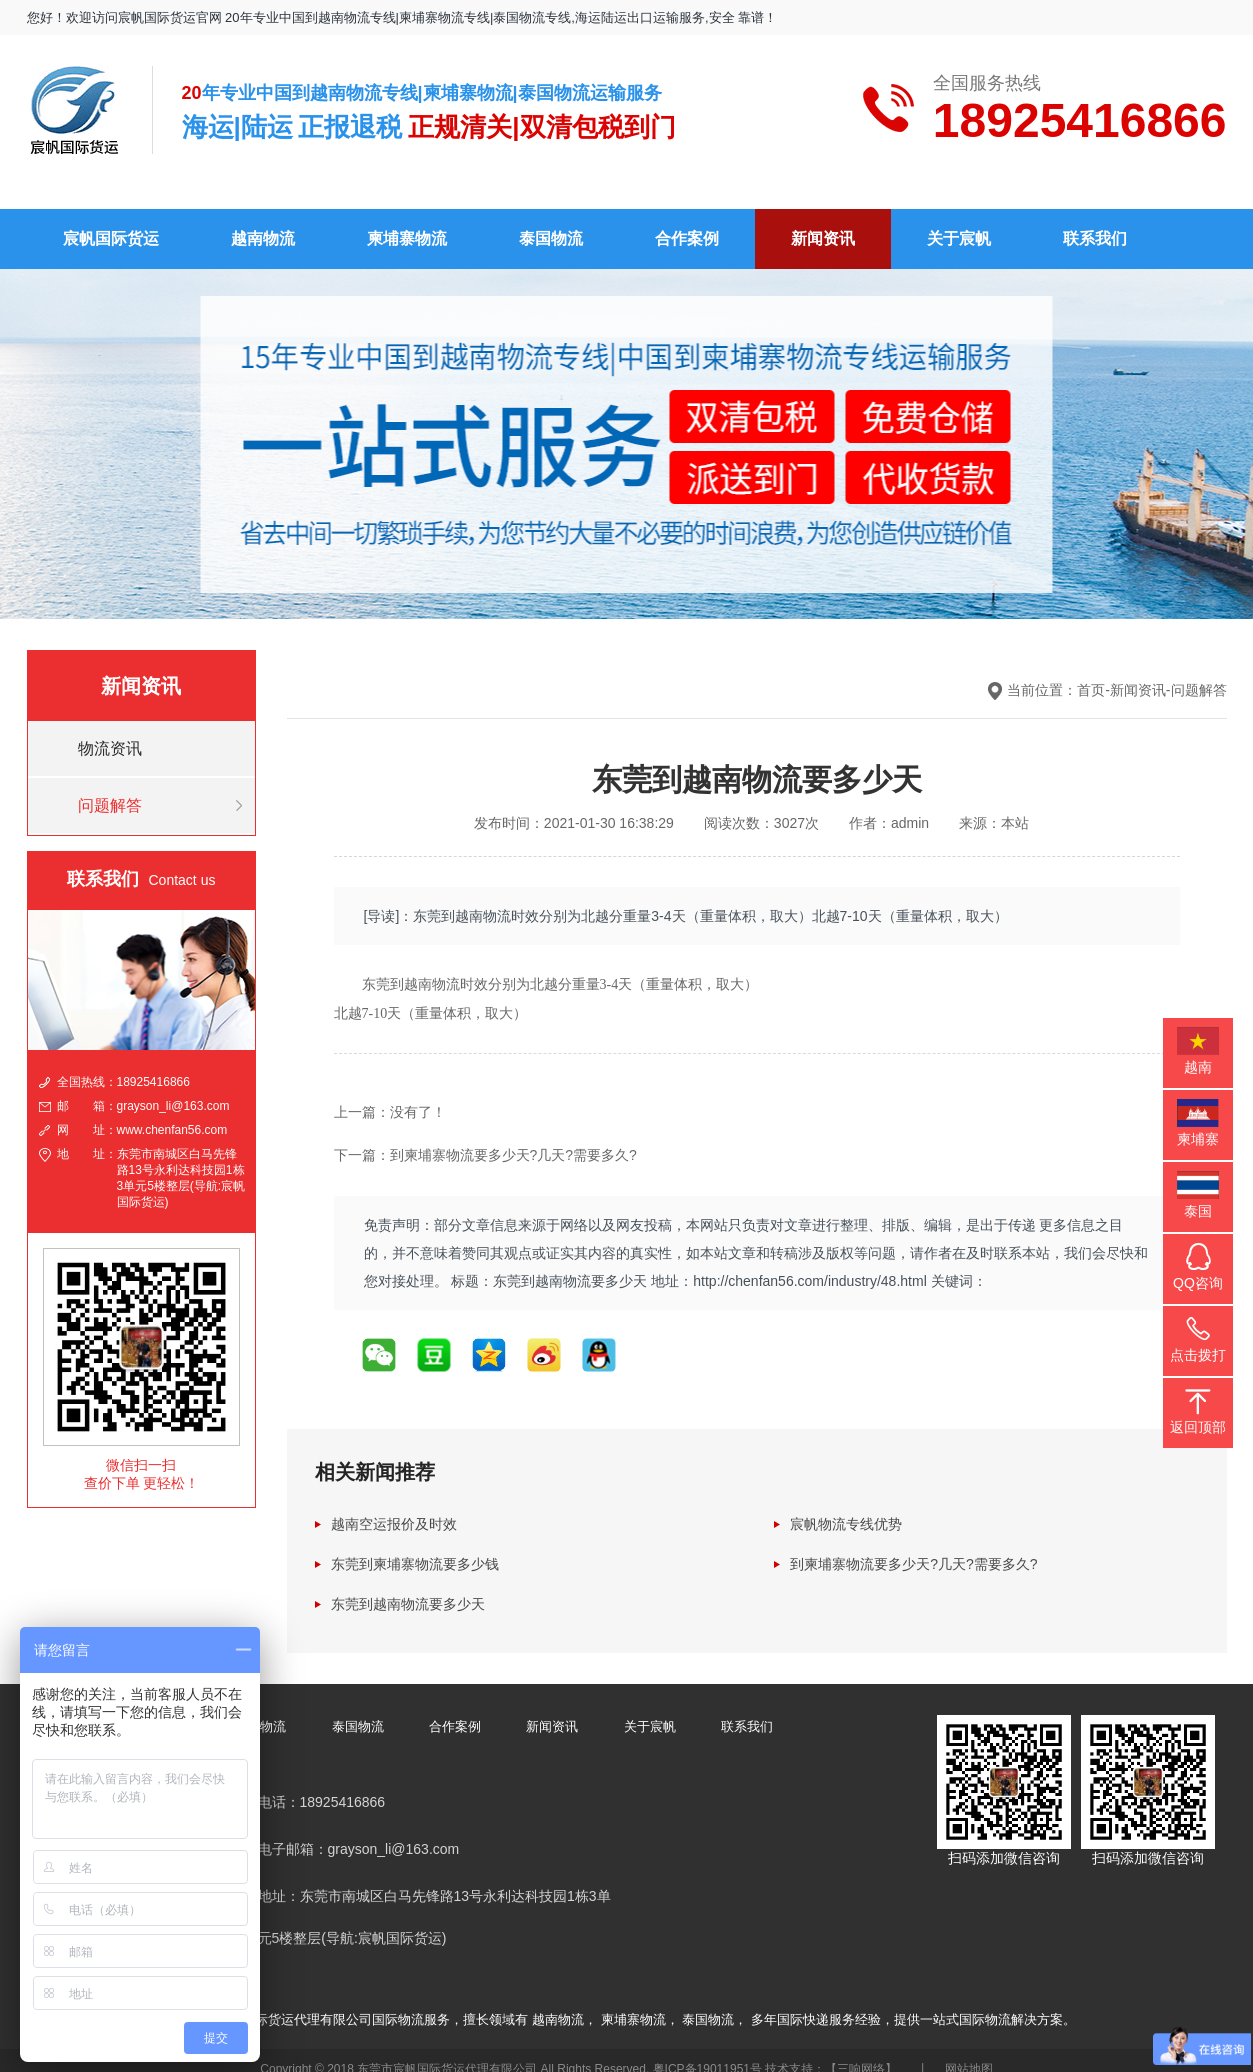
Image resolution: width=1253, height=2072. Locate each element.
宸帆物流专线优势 (846, 1508)
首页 (1091, 673)
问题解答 (110, 788)
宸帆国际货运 (111, 221)
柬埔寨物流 (407, 221)
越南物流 (263, 221)
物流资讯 (110, 731)
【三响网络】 (861, 2052)
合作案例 (687, 221)
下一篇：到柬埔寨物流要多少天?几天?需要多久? (485, 1139)
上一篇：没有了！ (390, 1095)
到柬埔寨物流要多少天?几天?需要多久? (913, 1548)
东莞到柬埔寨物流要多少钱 (415, 1548)
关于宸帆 (959, 221)
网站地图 (969, 2052)
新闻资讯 (823, 221)
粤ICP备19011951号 (707, 2052)
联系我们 (1095, 221)
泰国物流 (551, 221)
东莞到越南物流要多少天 (408, 1588)
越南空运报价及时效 (394, 1508)
